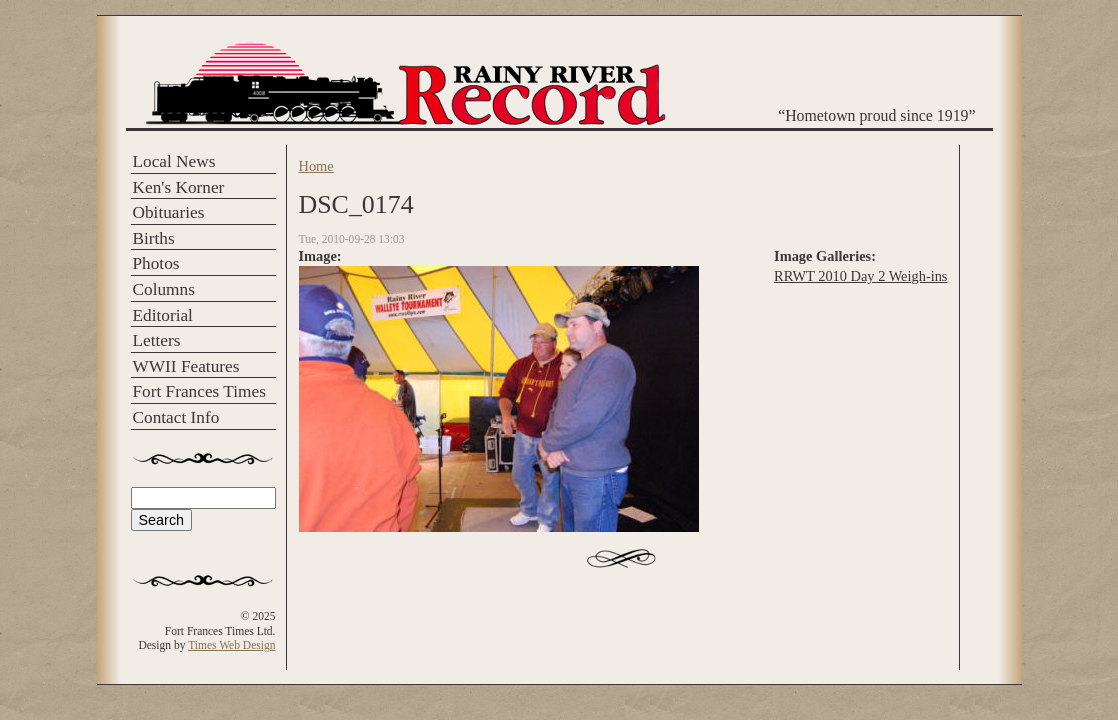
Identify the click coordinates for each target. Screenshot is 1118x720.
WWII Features (186, 366)
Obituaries (169, 212)
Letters (157, 340)
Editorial (163, 315)
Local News (174, 161)
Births (154, 238)
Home (316, 166)
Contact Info (176, 417)
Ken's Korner (179, 187)
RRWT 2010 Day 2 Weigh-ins (860, 276)
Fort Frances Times (199, 391)
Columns (164, 289)
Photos (156, 263)
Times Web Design (231, 645)
